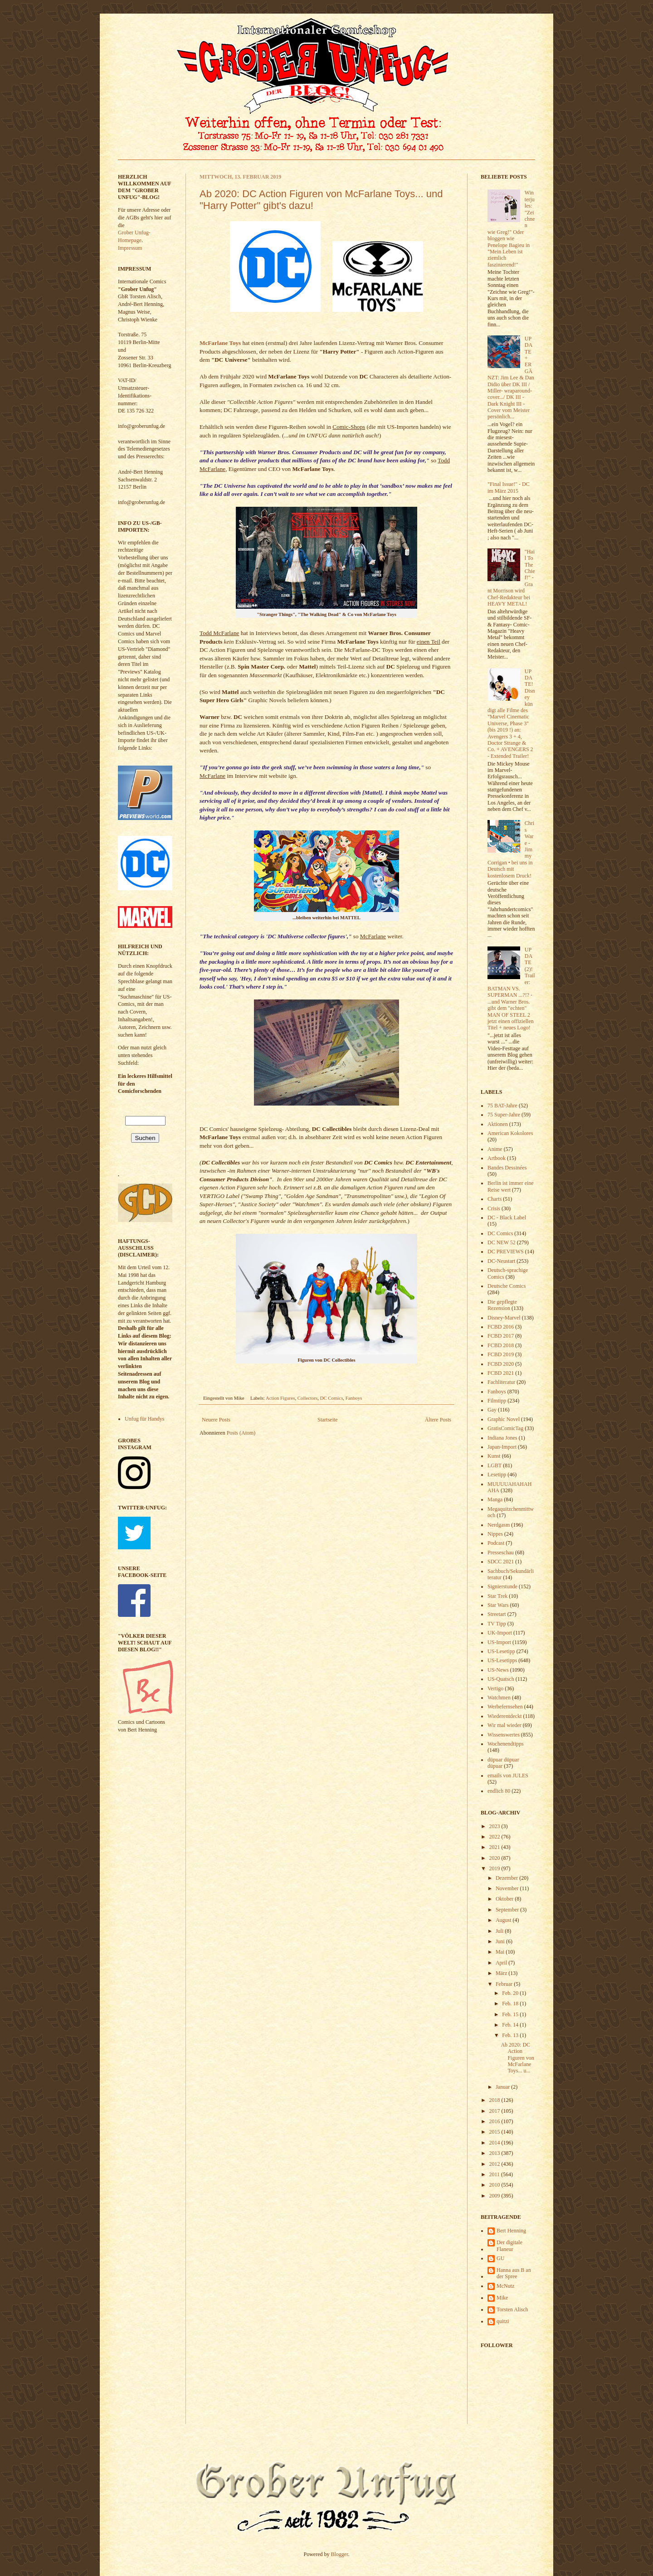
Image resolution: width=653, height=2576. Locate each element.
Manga (494, 1499)
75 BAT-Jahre (502, 1105)
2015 (495, 2132)
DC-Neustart (501, 1261)
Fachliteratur (501, 1382)
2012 (495, 2164)
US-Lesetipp (501, 1651)
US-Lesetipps (502, 1660)
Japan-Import (502, 1447)
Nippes (495, 1534)
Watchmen (499, 1697)
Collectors (307, 1398)
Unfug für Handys (144, 1419)
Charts (494, 1199)
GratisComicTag (505, 1428)
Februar (505, 1984)
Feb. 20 (511, 1993)
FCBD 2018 (500, 1345)
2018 (495, 2100)
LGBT (494, 1465)
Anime (494, 1149)
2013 (495, 2153)
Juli (500, 1931)
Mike (502, 2298)
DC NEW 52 (501, 1242)
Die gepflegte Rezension (502, 1305)
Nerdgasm (498, 1525)
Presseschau (500, 1552)
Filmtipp (496, 1400)
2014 (495, 2142)
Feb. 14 (511, 2025)
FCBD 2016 (500, 1327)
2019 (495, 1868)
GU (500, 2258)
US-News (498, 1670)
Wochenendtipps (505, 1744)
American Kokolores (510, 1133)
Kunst (494, 1456)
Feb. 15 (511, 2014)
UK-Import (499, 1633)
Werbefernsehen (505, 1706)
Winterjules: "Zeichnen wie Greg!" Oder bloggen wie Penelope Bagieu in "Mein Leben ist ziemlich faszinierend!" (511, 228)
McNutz (505, 2286)
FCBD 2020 (500, 1364)
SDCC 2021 (500, 1561)
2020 (495, 1858)
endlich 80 (498, 1791)
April (502, 1963)
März (502, 1973)
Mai (501, 1952)
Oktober (505, 1899)
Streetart (496, 1614)
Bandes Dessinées (506, 1167)
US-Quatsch (500, 1679)
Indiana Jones (502, 1438)
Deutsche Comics (506, 1286)
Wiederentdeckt (504, 1716)
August (504, 1920)
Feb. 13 (511, 2035)
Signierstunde (502, 1586)
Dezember (507, 1878)
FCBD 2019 (500, 1354)
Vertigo (495, 1688)
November (508, 1888)
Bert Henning (511, 2230)
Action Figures (280, 1398)
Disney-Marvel (504, 1318)
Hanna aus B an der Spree (514, 2273)
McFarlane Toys (220, 343)
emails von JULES (507, 1775)
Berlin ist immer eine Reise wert (510, 1186)
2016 (495, 2121)
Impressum (130, 248)
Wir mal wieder (504, 1725)
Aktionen (497, 1124)
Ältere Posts (438, 1420)
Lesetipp (496, 1474)
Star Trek (497, 1596)
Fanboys (354, 1398)
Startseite (327, 1420)
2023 (495, 1826)
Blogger (339, 2554)
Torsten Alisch (512, 2309)
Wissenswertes (503, 1735)
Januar (503, 2087)
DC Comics (331, 1398)
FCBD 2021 (500, 1373)
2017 (495, 2111)
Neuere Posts (216, 1420)
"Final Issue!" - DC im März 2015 (508, 487)
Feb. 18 (511, 2003)
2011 (495, 2174)
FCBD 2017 (500, 1336)
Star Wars (497, 1605)
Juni (501, 1941)
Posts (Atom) (241, 1433)
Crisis (493, 1208)
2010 (495, 2185)
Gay (492, 1410)
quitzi (503, 2321)
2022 (495, 1837)
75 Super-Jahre (503, 1114)
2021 (495, 1847)
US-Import (499, 1642)
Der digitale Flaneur (509, 2245)
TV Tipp (496, 1623)
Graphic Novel (503, 1419)
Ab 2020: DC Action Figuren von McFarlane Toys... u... (517, 2058)
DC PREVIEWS (505, 1251)
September (508, 1910)
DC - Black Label (506, 1217)
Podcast (495, 1543)
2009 (495, 2196)
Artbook (496, 1158)
